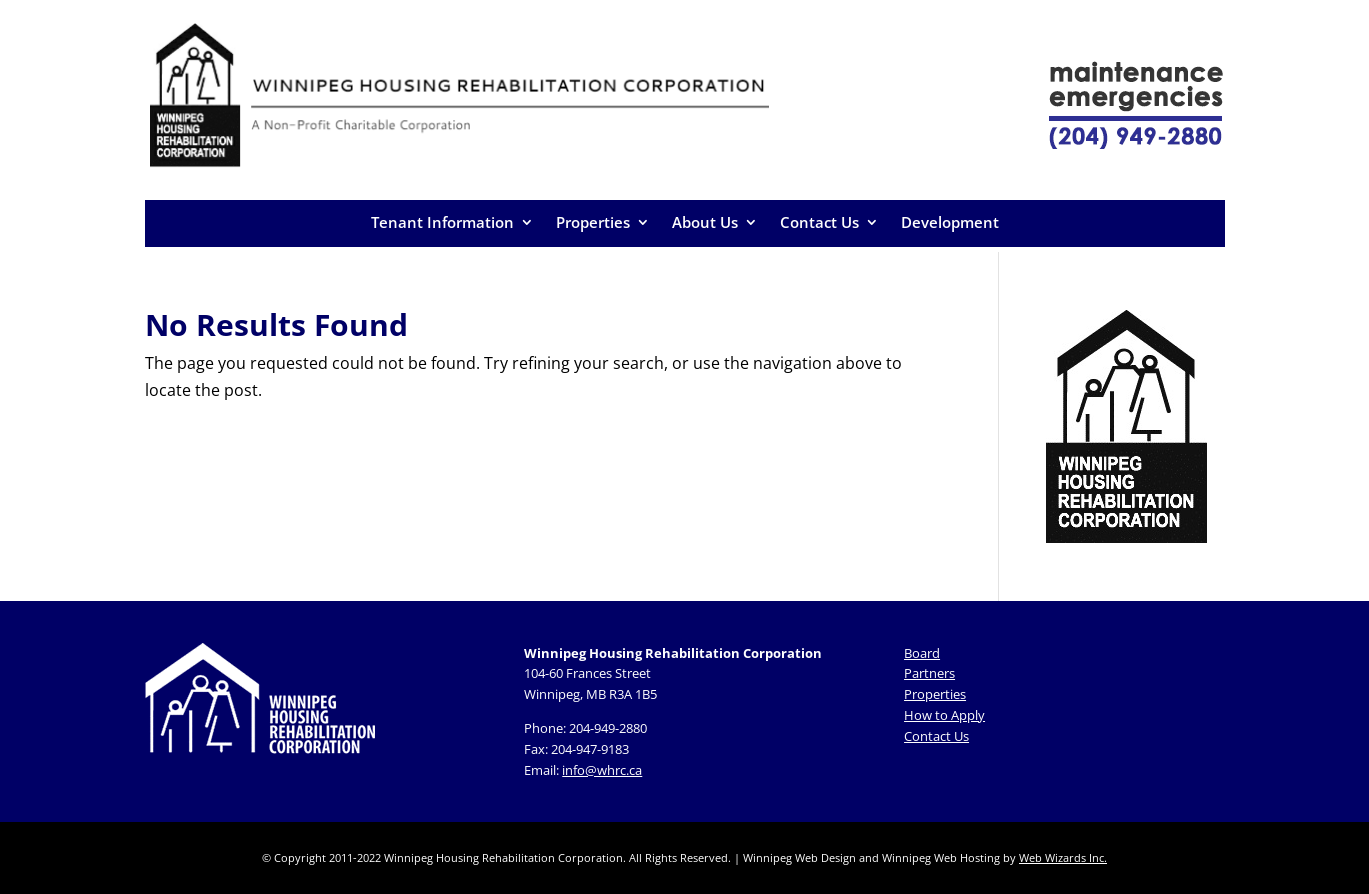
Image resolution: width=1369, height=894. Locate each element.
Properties (593, 222)
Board (922, 653)
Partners (929, 673)
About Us (705, 222)
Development (950, 222)
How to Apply (944, 715)
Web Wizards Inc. (1063, 857)
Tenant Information (442, 222)
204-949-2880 (608, 728)
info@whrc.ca (602, 770)
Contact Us (819, 222)
